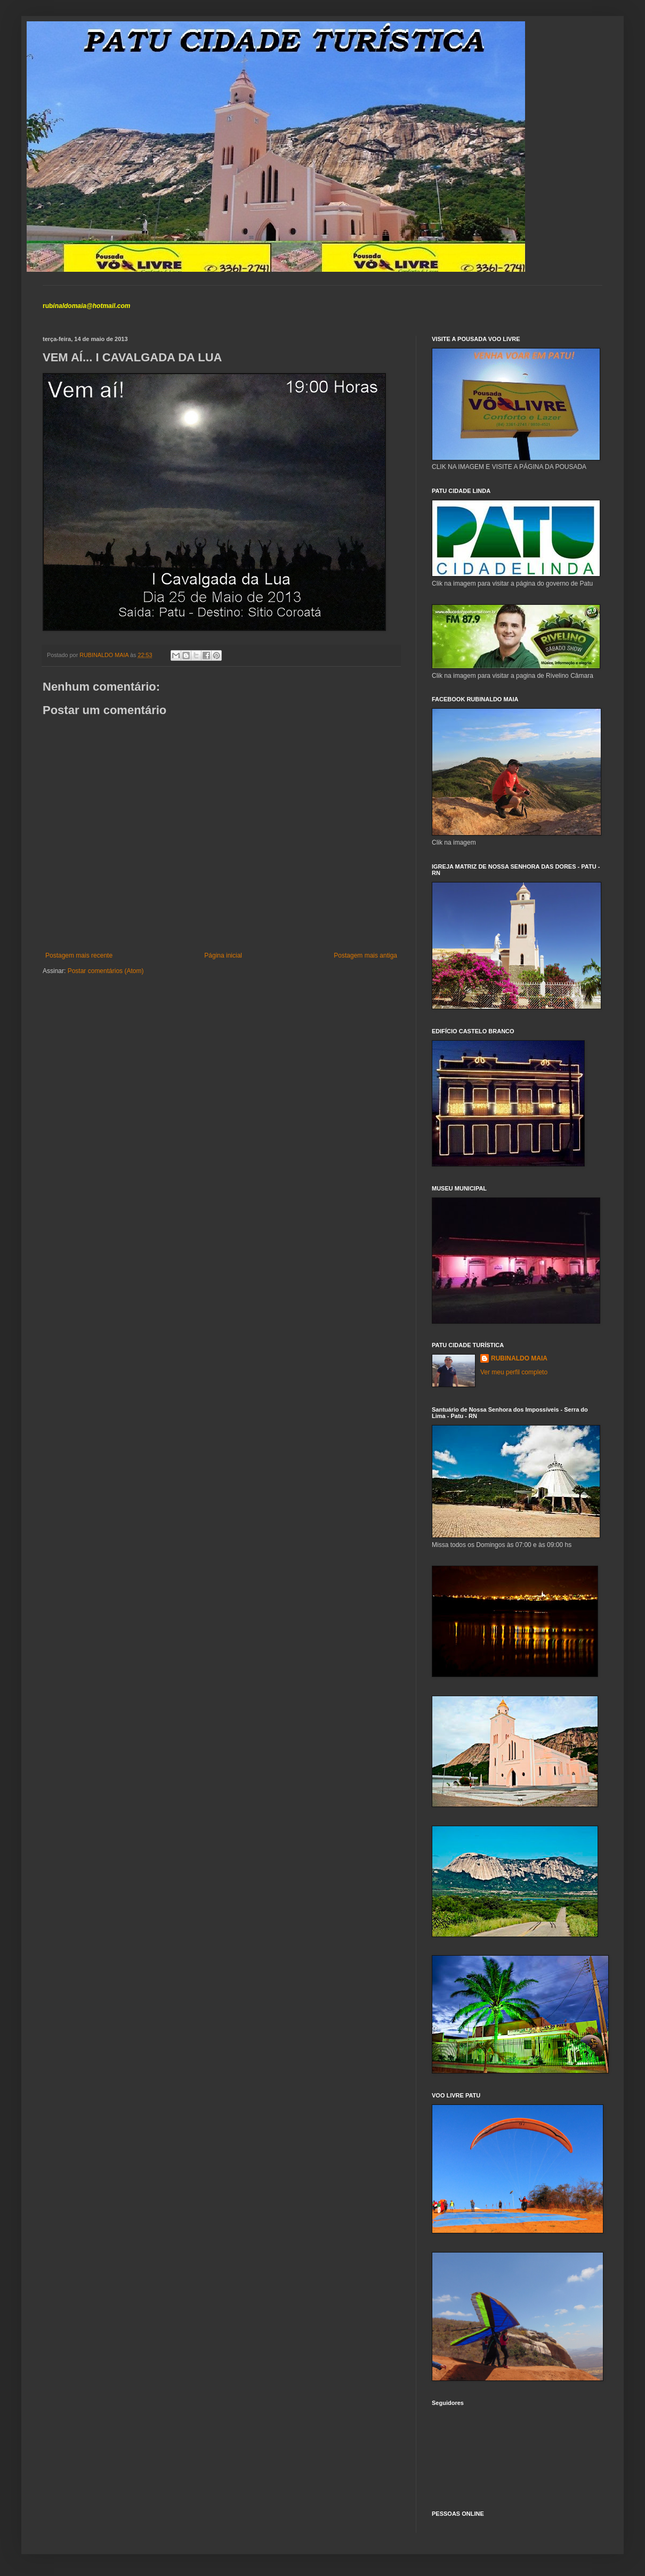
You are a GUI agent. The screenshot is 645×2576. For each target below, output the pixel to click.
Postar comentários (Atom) (106, 971)
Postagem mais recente (78, 955)
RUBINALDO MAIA (519, 1358)
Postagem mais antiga (365, 955)
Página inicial (223, 955)
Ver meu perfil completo (513, 1372)
